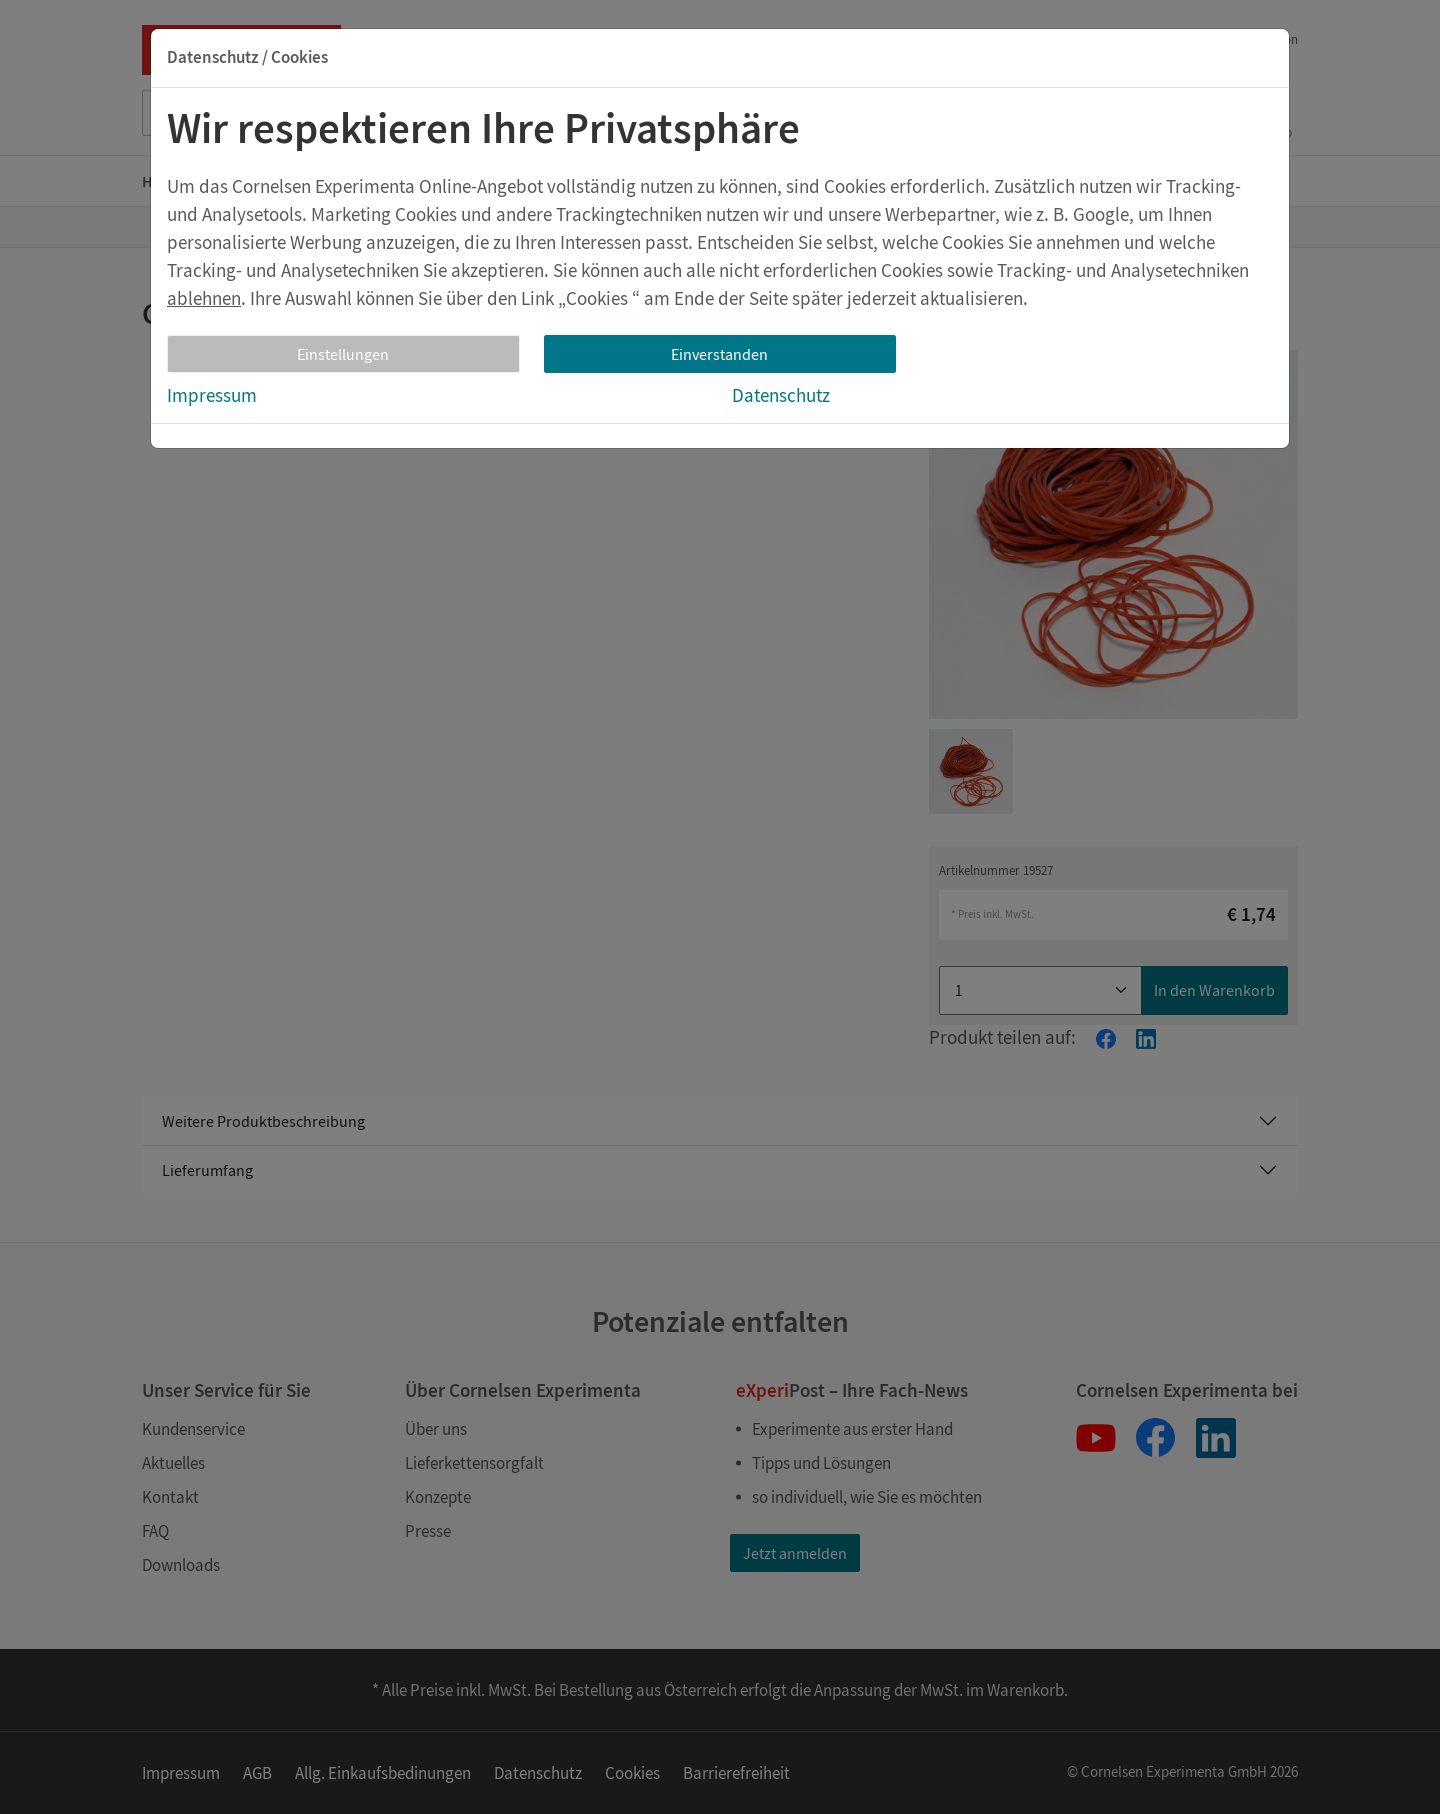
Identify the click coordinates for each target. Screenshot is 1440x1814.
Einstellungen (343, 354)
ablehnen (204, 298)
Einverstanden (719, 354)
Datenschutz (781, 395)
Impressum (212, 395)
